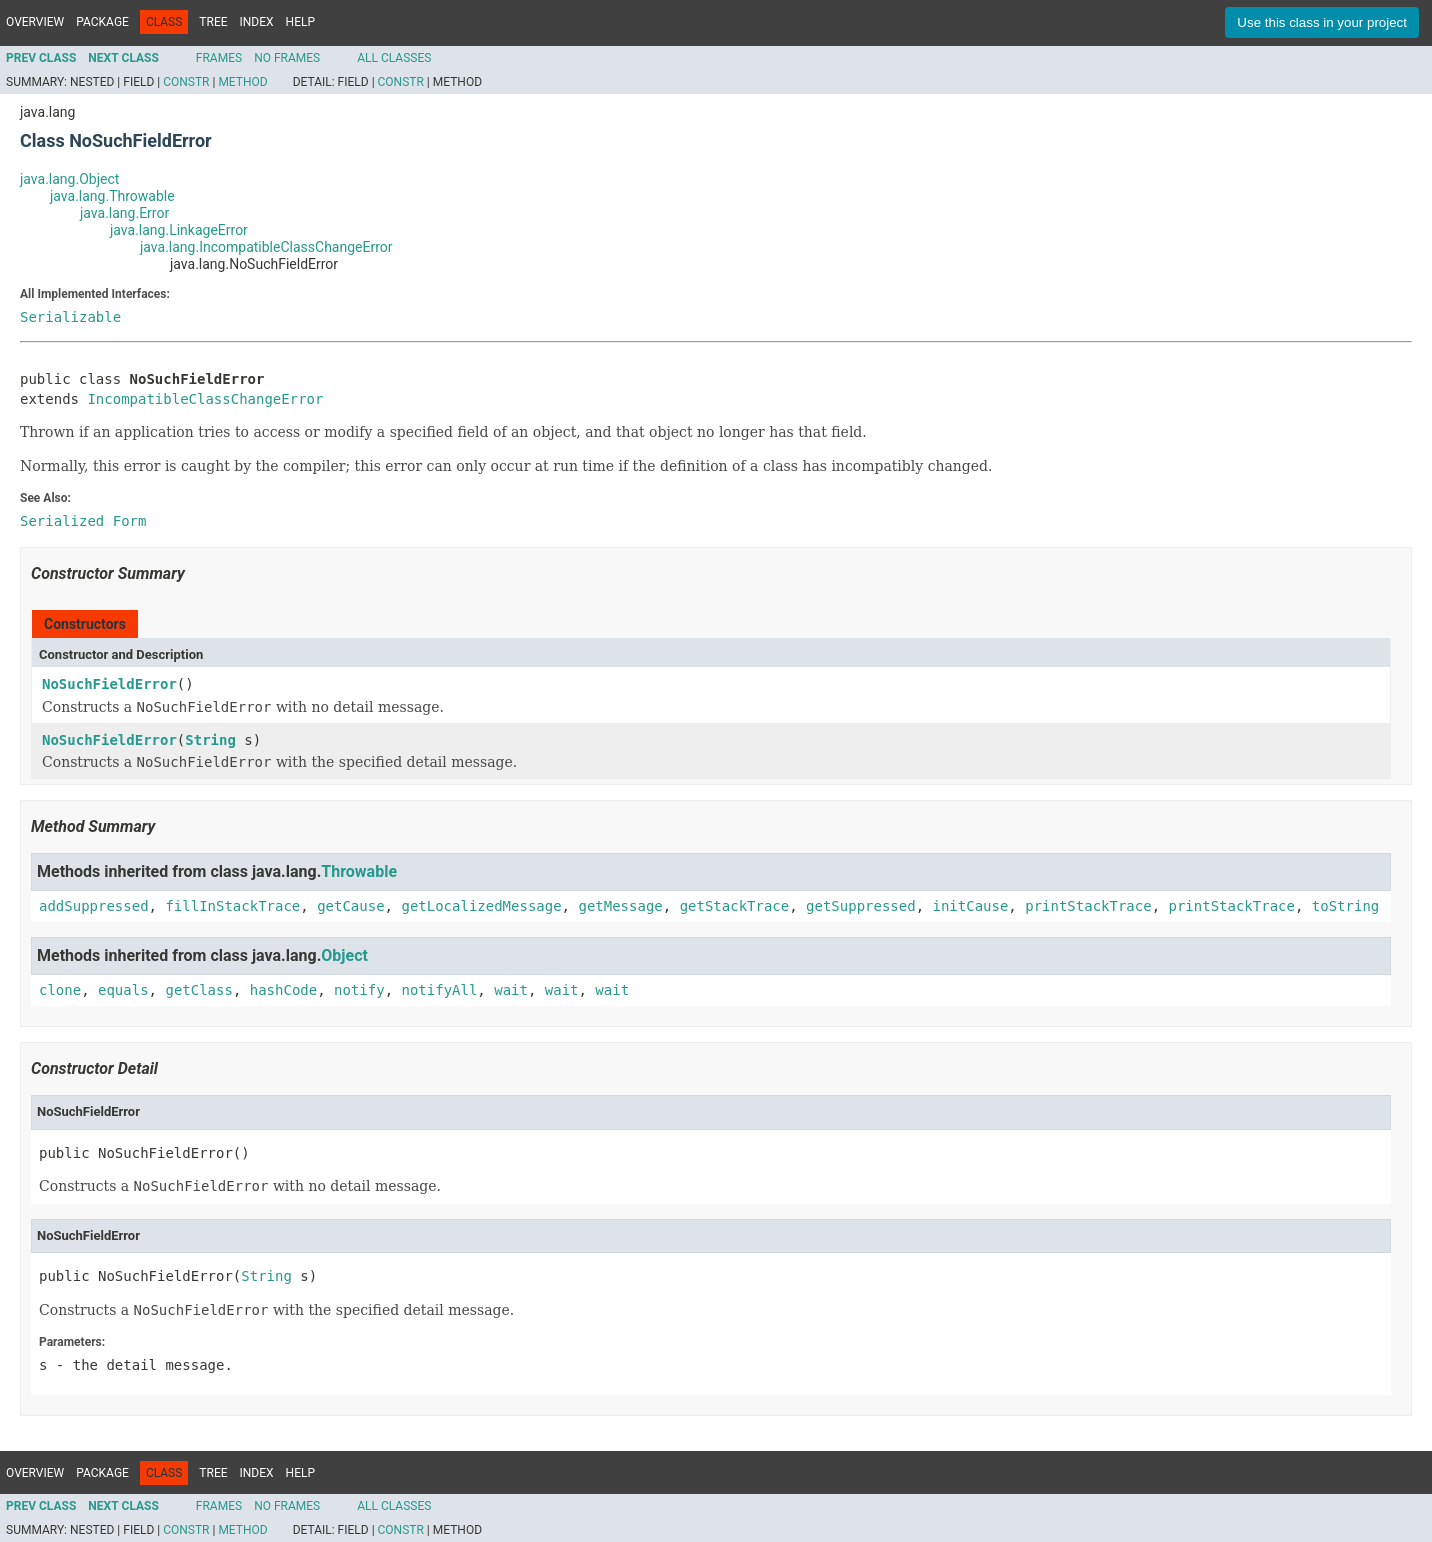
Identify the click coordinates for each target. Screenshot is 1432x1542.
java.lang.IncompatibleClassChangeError (266, 247)
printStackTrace (1088, 906)
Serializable (70, 317)
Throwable (359, 871)
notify (359, 990)
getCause (350, 906)
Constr (186, 82)
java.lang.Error (124, 213)
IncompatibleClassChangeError (205, 399)
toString (1345, 906)
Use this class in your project (1322, 22)
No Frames (287, 58)
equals (123, 990)
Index (257, 22)
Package (102, 22)
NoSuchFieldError (109, 684)
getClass (198, 990)
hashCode (283, 990)
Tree (213, 22)
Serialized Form (83, 521)
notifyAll (439, 990)
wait (511, 990)
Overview (35, 22)
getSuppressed (861, 906)
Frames (219, 58)
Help (300, 22)
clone (60, 990)
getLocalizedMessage (481, 906)
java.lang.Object (69, 179)
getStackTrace (735, 906)
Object (344, 955)
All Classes (394, 58)
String (210, 740)
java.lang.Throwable (112, 196)
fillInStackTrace (232, 906)
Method (242, 82)
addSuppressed (94, 906)
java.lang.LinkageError (179, 230)
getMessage (620, 906)
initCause (971, 906)
